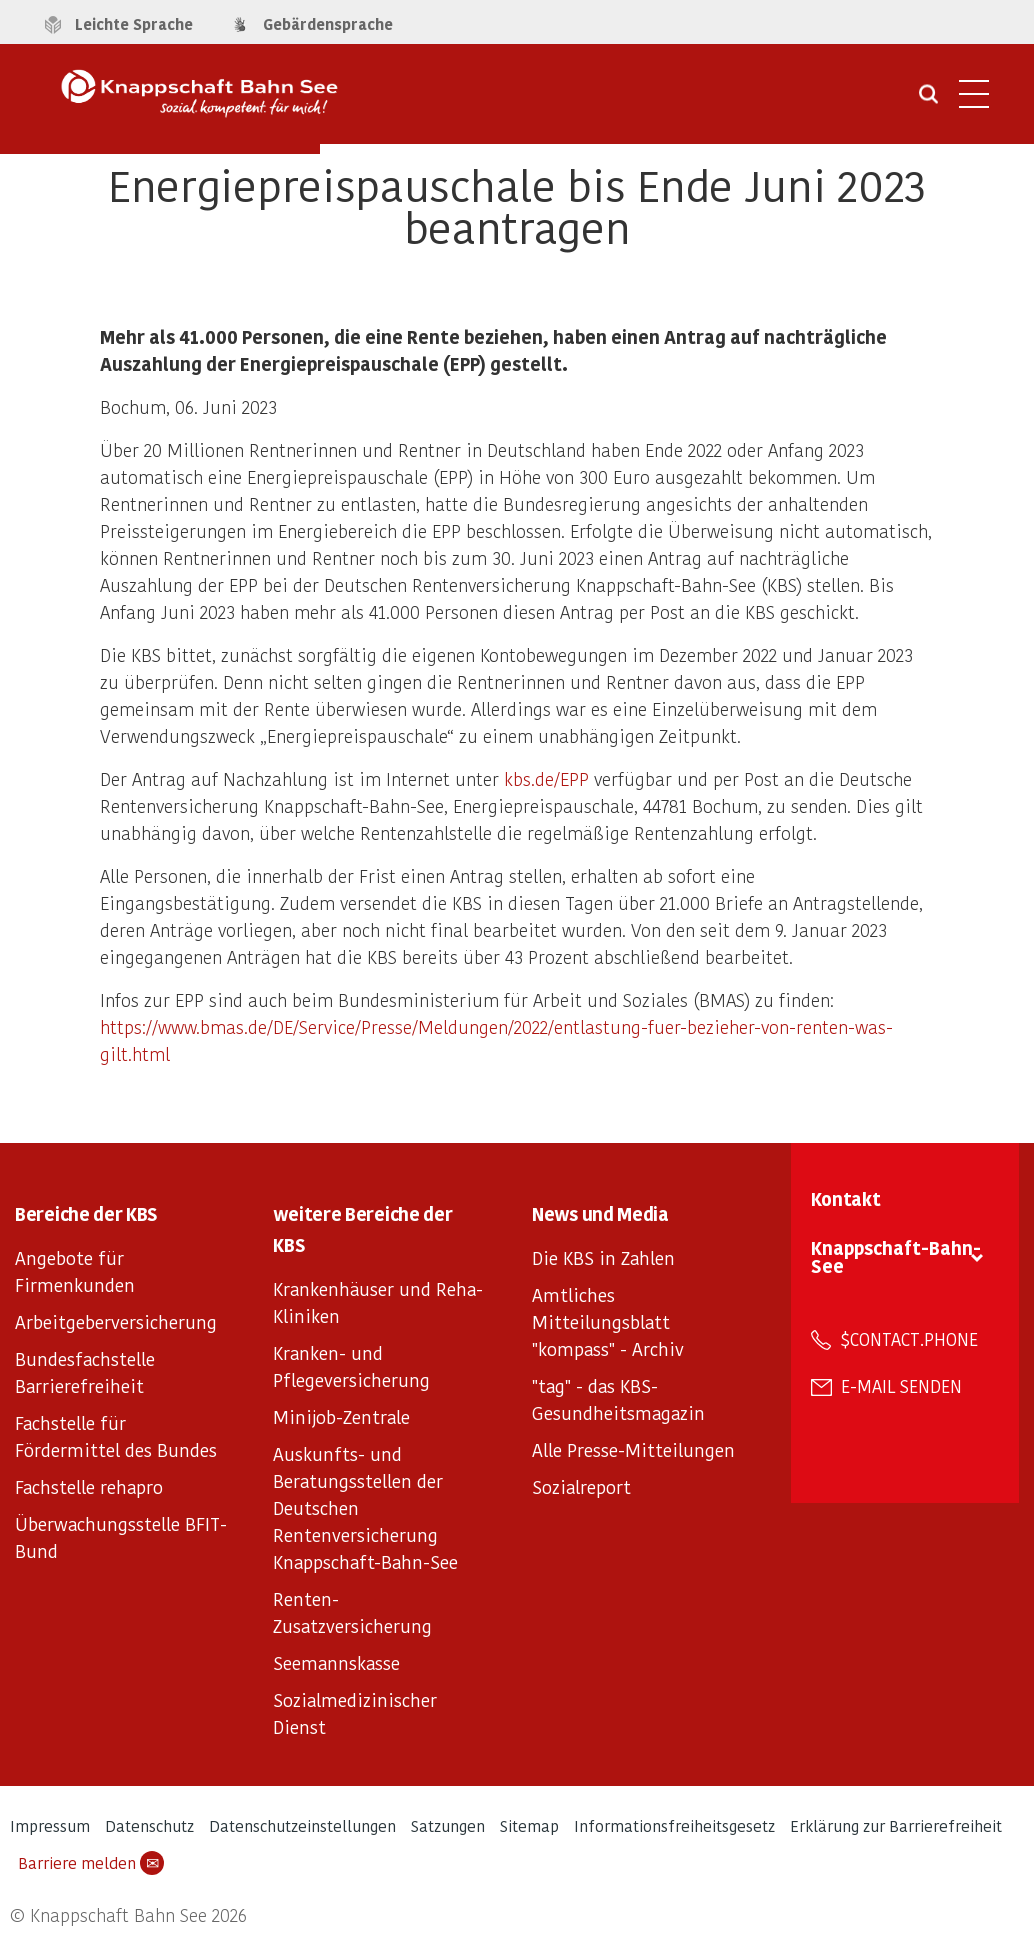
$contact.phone (909, 1339)
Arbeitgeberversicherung (116, 1321)
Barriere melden (91, 1863)
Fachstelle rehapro (89, 1486)
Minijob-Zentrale (341, 1416)
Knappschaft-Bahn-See (896, 1256)
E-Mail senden (901, 1386)
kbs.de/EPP (546, 778)
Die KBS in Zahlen (603, 1257)
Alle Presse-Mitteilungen (633, 1449)
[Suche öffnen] (928, 101)
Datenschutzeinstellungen (302, 1825)
